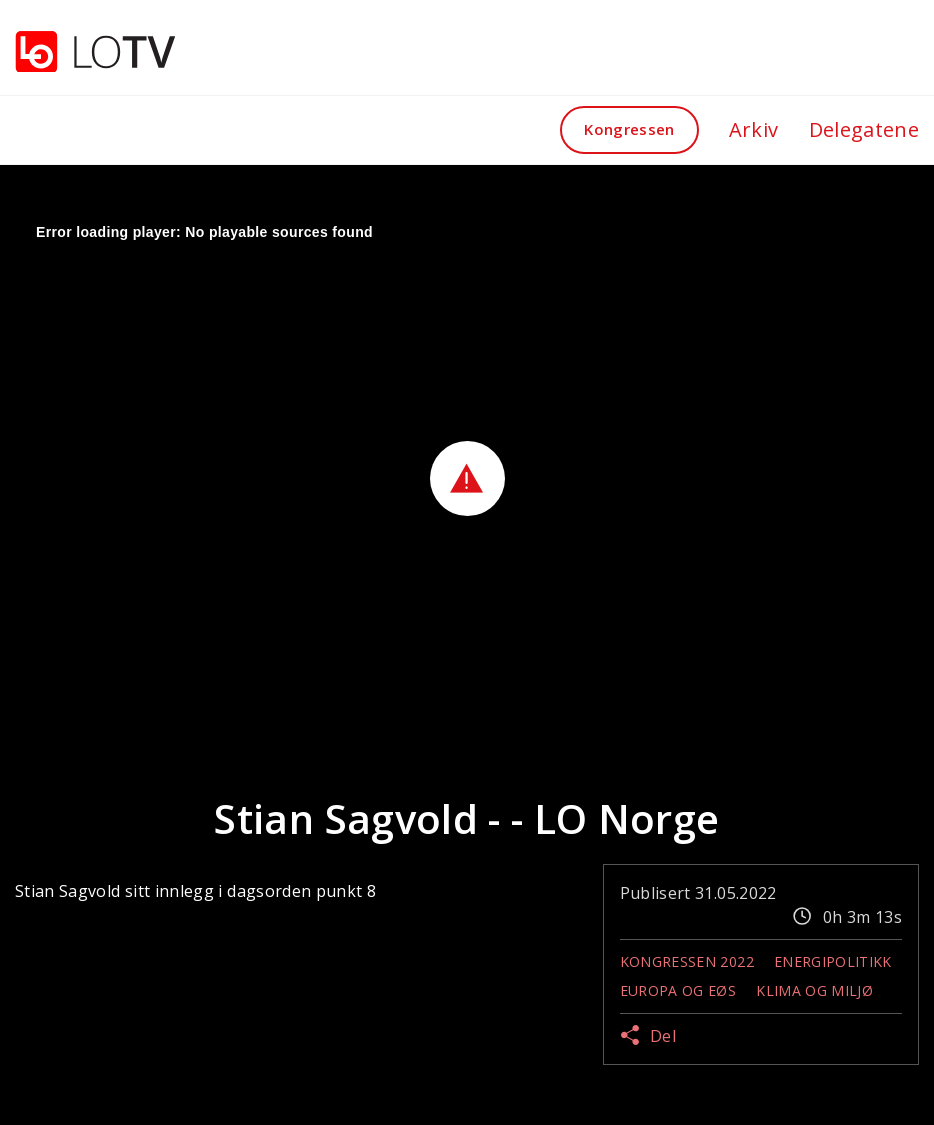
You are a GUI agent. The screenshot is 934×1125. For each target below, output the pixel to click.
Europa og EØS (678, 990)
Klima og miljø (814, 990)
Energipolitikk (833, 961)
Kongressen (629, 129)
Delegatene (864, 129)
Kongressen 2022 (687, 961)
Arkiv (754, 129)
